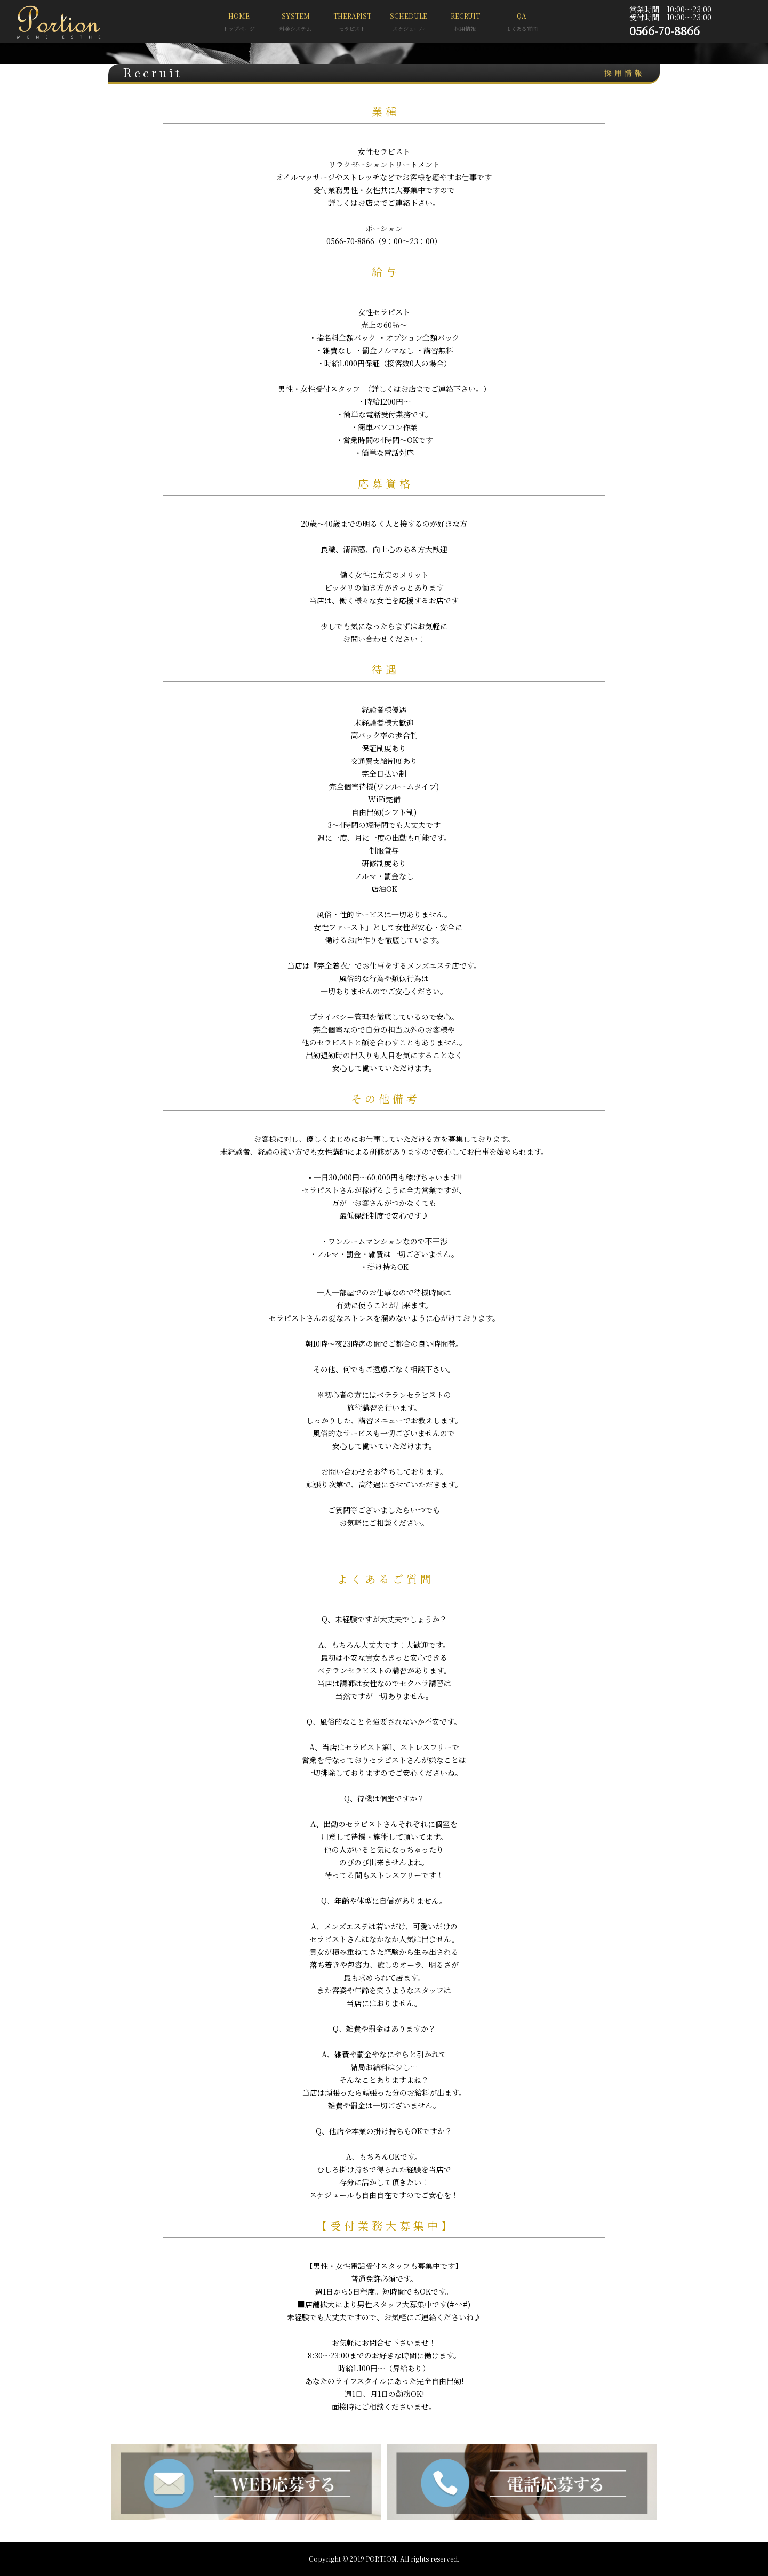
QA (522, 23)
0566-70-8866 (664, 30)
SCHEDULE (409, 23)
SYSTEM (295, 23)
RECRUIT (465, 23)
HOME (239, 23)
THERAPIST (352, 23)
